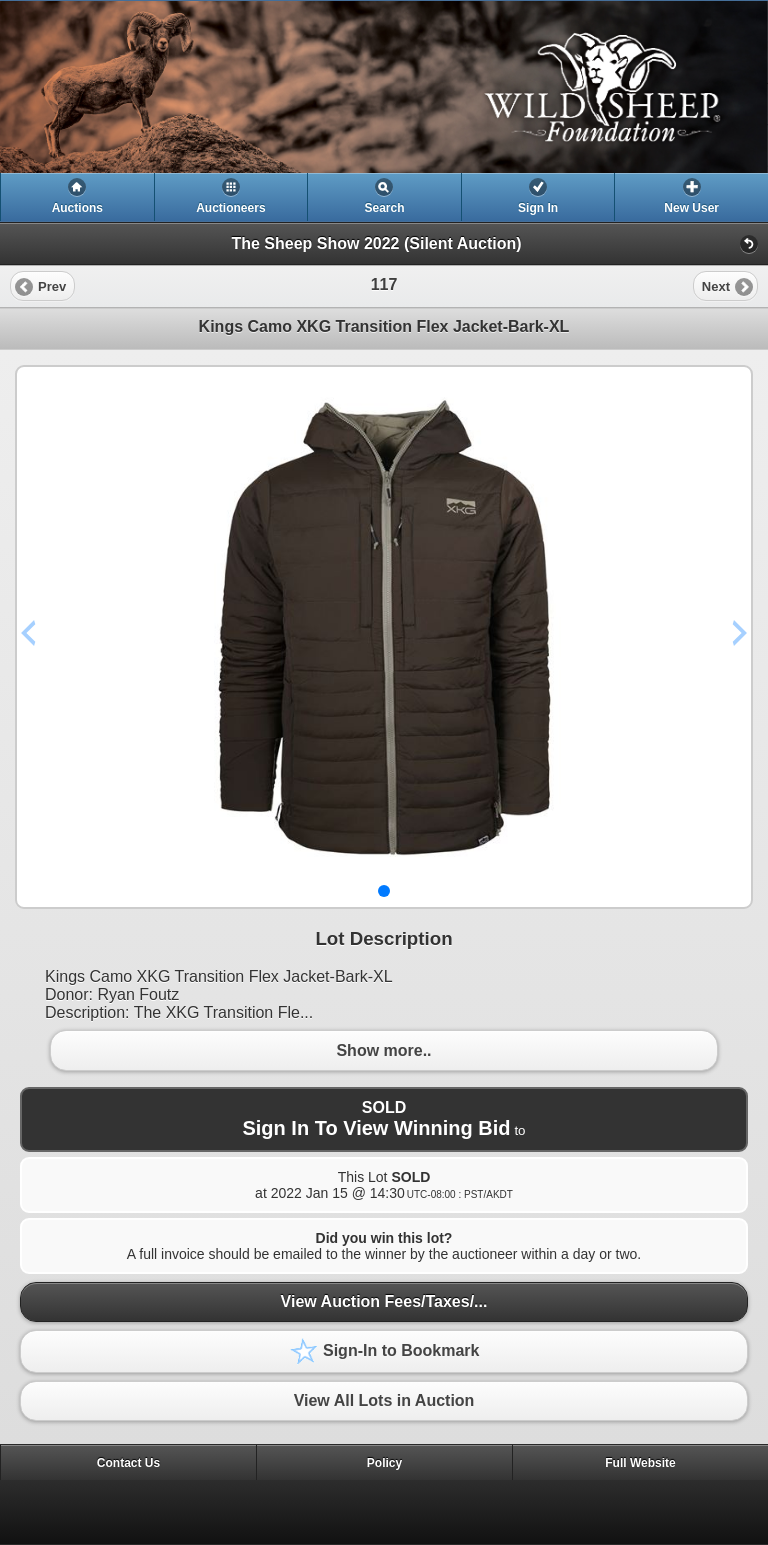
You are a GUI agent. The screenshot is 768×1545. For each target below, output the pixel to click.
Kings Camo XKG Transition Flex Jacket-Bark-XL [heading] (384, 326)
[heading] (384, 87)
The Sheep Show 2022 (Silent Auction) (376, 243)
